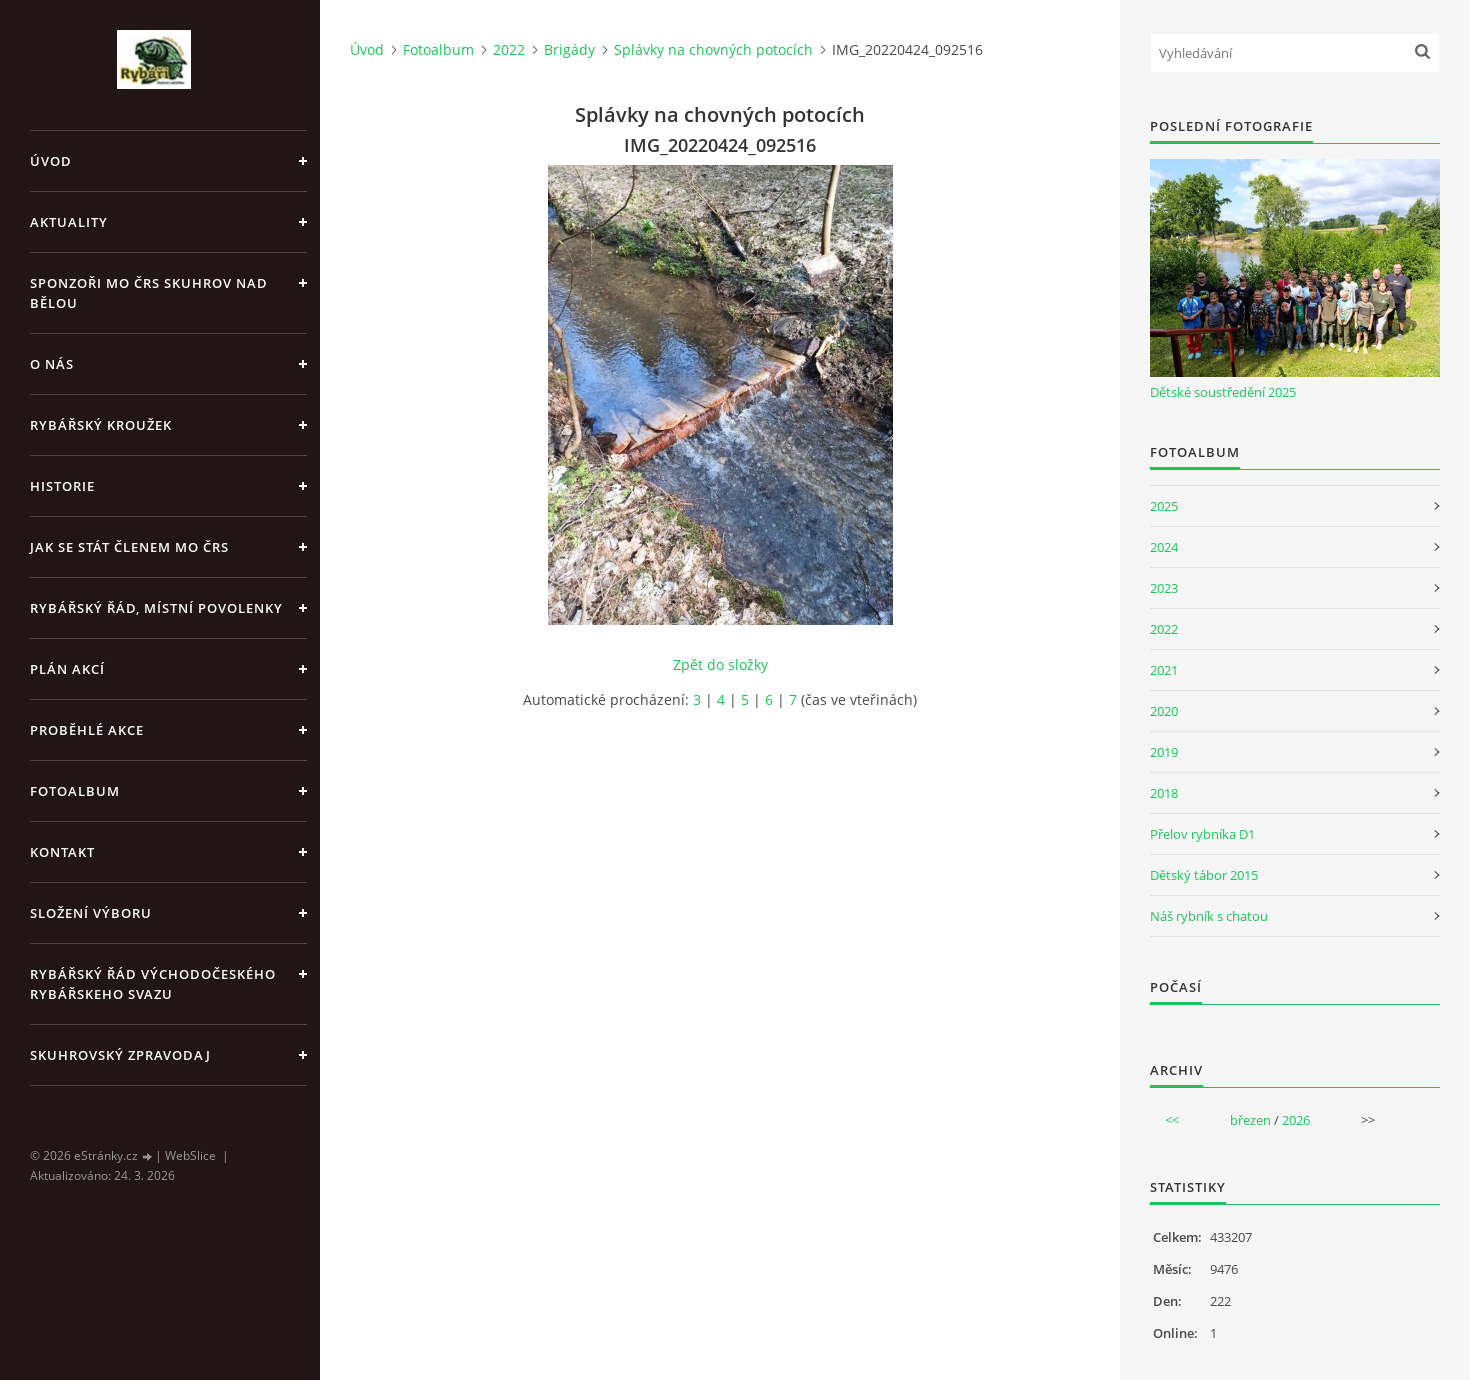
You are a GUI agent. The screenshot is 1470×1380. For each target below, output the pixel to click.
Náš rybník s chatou (1209, 916)
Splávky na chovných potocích (713, 49)
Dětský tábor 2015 (1204, 875)
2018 (1164, 793)
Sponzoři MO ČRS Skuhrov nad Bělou (149, 293)
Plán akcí (67, 669)
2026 (1296, 1120)
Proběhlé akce (87, 730)
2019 (1164, 752)
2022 (509, 49)
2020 (1164, 711)
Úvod (51, 161)
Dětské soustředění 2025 (1223, 392)
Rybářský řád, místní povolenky (156, 608)
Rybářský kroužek (101, 425)
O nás (52, 364)
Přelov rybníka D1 (1202, 834)
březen (1250, 1120)
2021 (1164, 670)
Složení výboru (91, 913)
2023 (1164, 588)
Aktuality (69, 222)
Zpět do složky (720, 664)
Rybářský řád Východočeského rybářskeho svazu (153, 984)
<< (1172, 1120)
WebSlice (190, 1155)
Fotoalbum (75, 791)
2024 (1164, 547)
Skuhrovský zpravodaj (120, 1055)
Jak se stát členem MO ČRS (129, 547)
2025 (1164, 506)
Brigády (569, 49)
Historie (62, 486)
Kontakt (62, 852)
